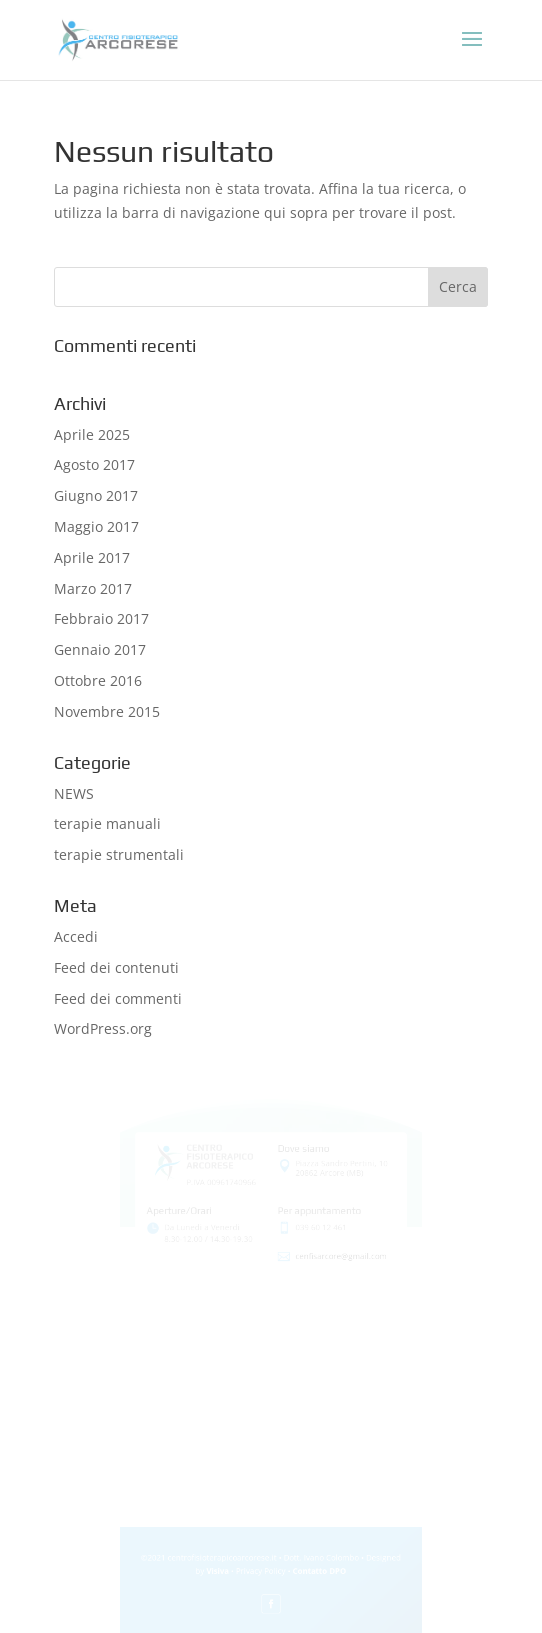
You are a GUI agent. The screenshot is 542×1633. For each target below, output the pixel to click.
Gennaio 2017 (100, 649)
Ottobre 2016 (98, 680)
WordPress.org (103, 1028)
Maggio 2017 (96, 526)
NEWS (74, 793)
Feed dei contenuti (116, 967)
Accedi (76, 936)
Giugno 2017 (96, 495)
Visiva (222, 1576)
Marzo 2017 (93, 588)
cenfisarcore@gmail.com (336, 1243)
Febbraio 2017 (101, 618)
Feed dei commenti (118, 998)
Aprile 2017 (92, 557)
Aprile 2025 (92, 434)
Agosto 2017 (94, 464)
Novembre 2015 (107, 711)
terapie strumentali (119, 854)
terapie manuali (107, 823)
